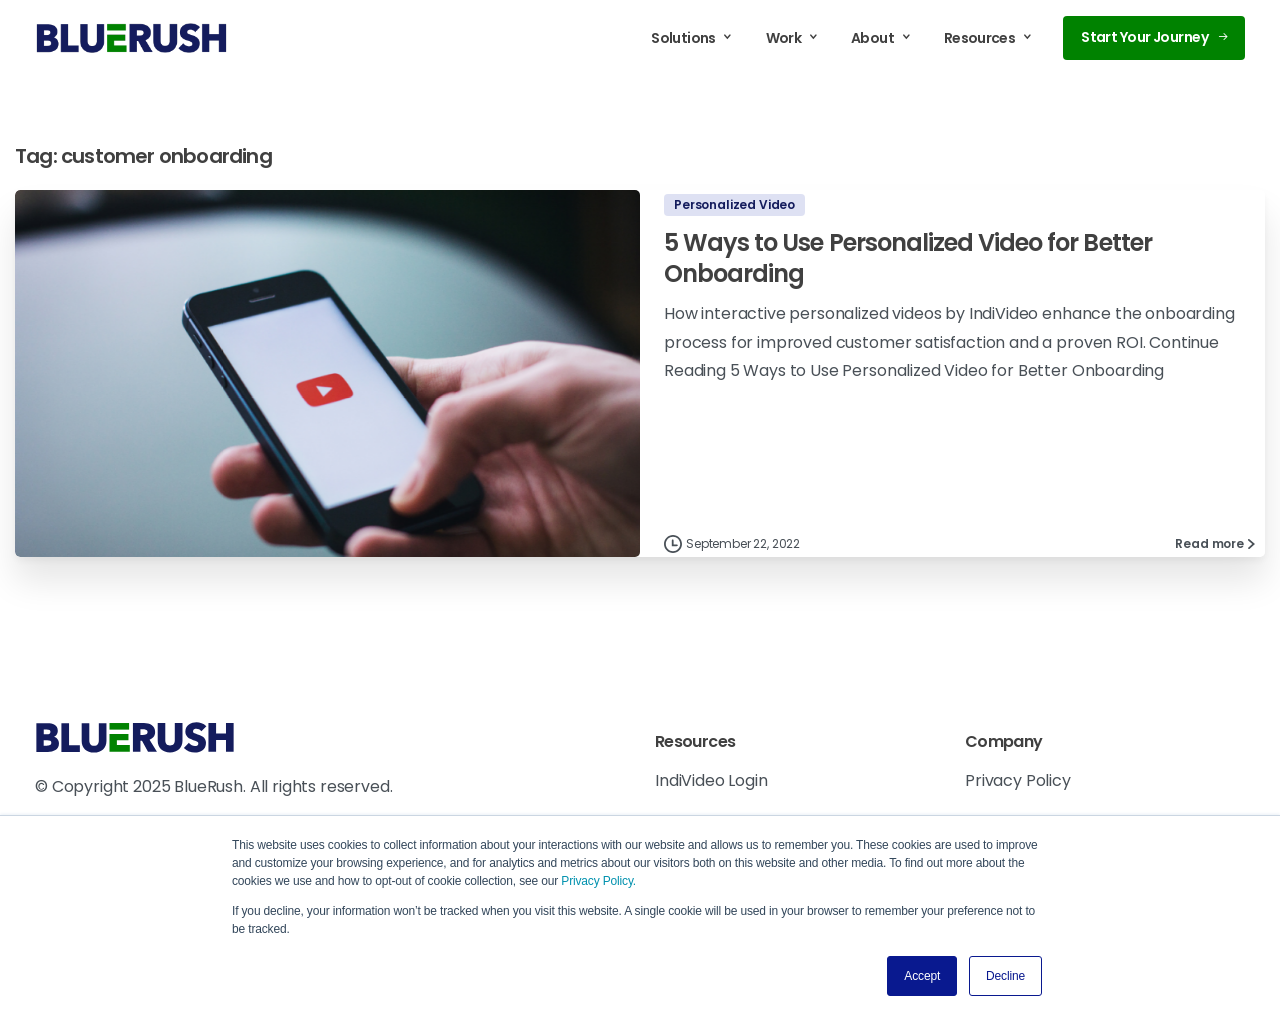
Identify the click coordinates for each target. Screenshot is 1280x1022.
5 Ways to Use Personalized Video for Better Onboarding (908, 258)
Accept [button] (922, 976)
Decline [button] (1005, 976)
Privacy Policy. (598, 881)
